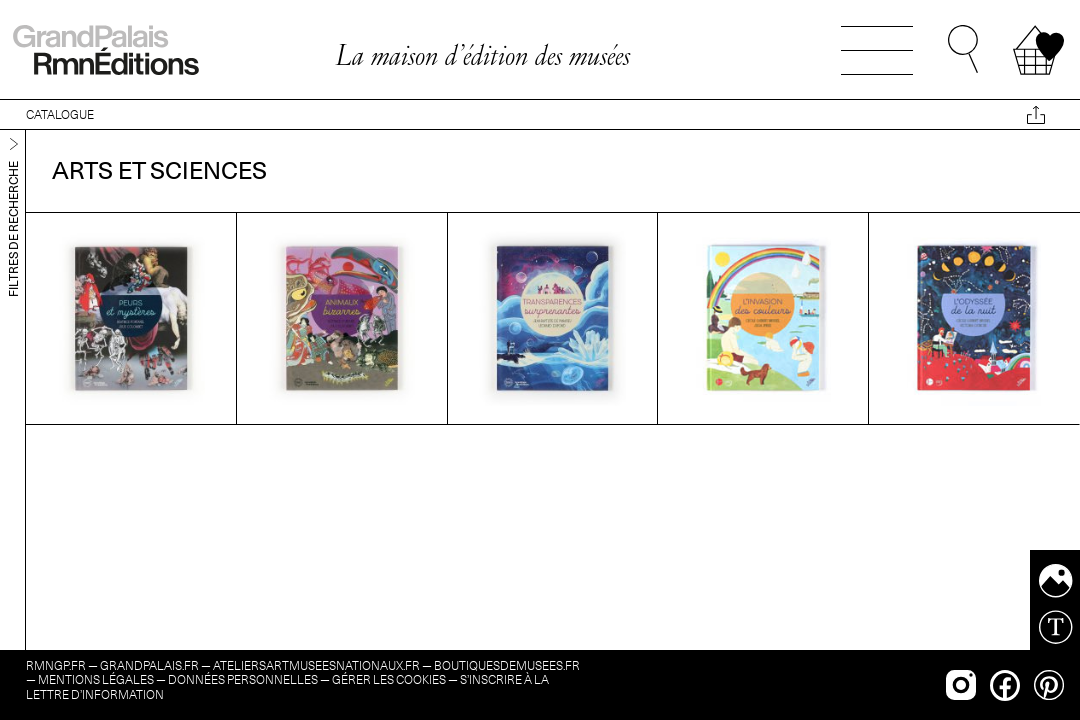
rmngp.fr (56, 665)
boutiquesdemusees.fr (507, 665)
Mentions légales (96, 679)
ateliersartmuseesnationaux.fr (316, 665)
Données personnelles (243, 679)
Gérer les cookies (389, 679)
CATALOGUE (60, 114)
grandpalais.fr (149, 665)
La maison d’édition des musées (482, 55)
